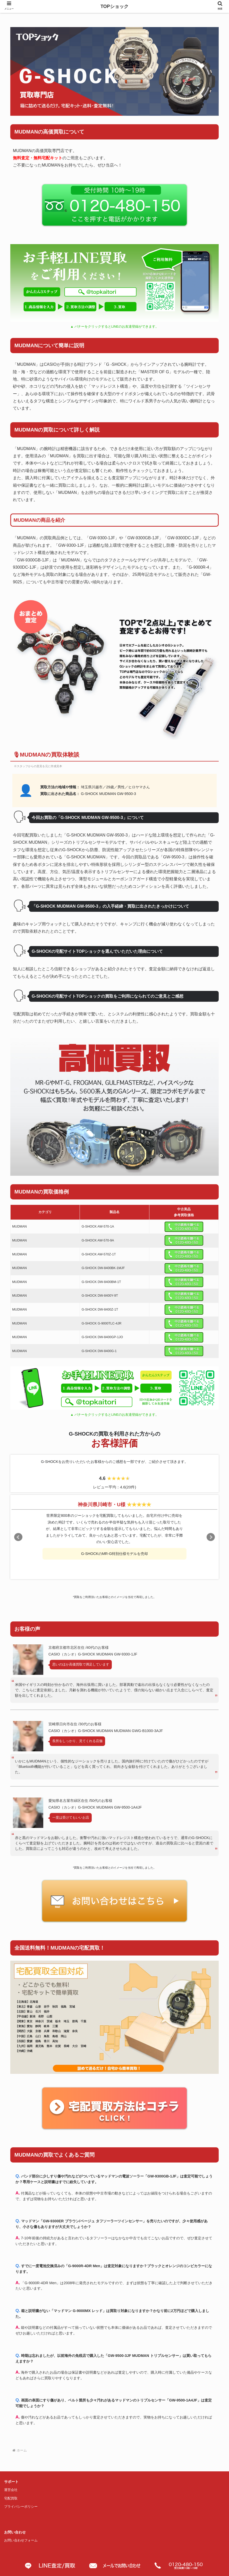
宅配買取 (11, 2498)
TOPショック (114, 6)
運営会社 (11, 2490)
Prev (18, 1537)
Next (211, 1537)
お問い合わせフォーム (21, 2540)
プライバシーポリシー (21, 2506)
